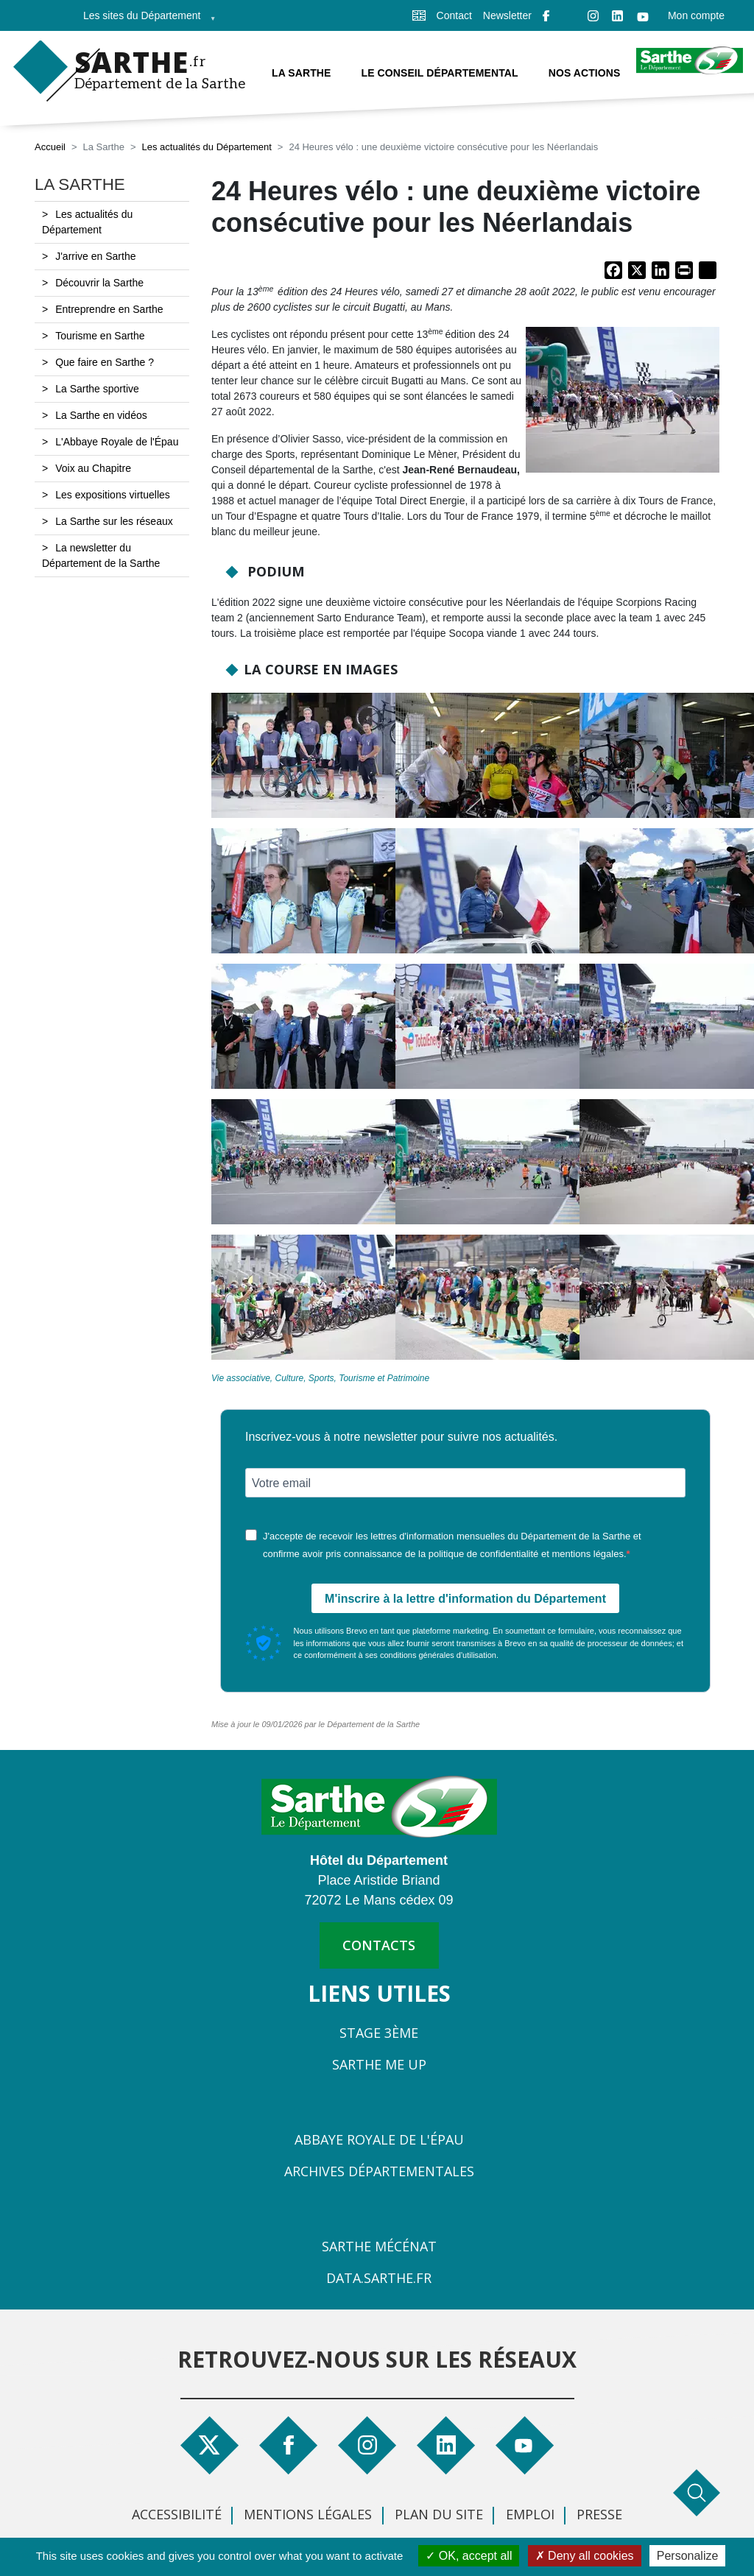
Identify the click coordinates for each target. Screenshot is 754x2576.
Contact (454, 15)
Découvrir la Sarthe (99, 283)
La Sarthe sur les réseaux (114, 521)
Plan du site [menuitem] (439, 2514)
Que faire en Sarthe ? (104, 362)
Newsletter (507, 15)
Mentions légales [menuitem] (308, 2514)
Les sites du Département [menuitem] (145, 20)
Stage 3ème (378, 2033)
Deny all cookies (584, 2555)
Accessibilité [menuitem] (177, 2514)
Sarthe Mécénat (379, 2246)
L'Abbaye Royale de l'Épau (116, 442)
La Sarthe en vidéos (101, 415)
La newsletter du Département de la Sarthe (101, 555)
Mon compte (696, 15)
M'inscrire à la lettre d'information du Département (465, 1598)
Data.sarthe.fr (378, 2278)
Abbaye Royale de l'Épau (379, 2139)
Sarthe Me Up (379, 2064)
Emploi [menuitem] (530, 2514)
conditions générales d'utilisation (438, 1655)
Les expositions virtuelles (112, 495)
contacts (378, 1945)
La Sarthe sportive (97, 389)
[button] (622, 404)
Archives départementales (379, 2171)
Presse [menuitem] (599, 2514)
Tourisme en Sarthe (99, 336)
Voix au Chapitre (93, 468)
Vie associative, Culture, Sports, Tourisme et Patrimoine (320, 1378)
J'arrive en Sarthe (95, 256)
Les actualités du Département (206, 146)
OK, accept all (469, 2555)
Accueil (50, 146)
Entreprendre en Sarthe (109, 309)
